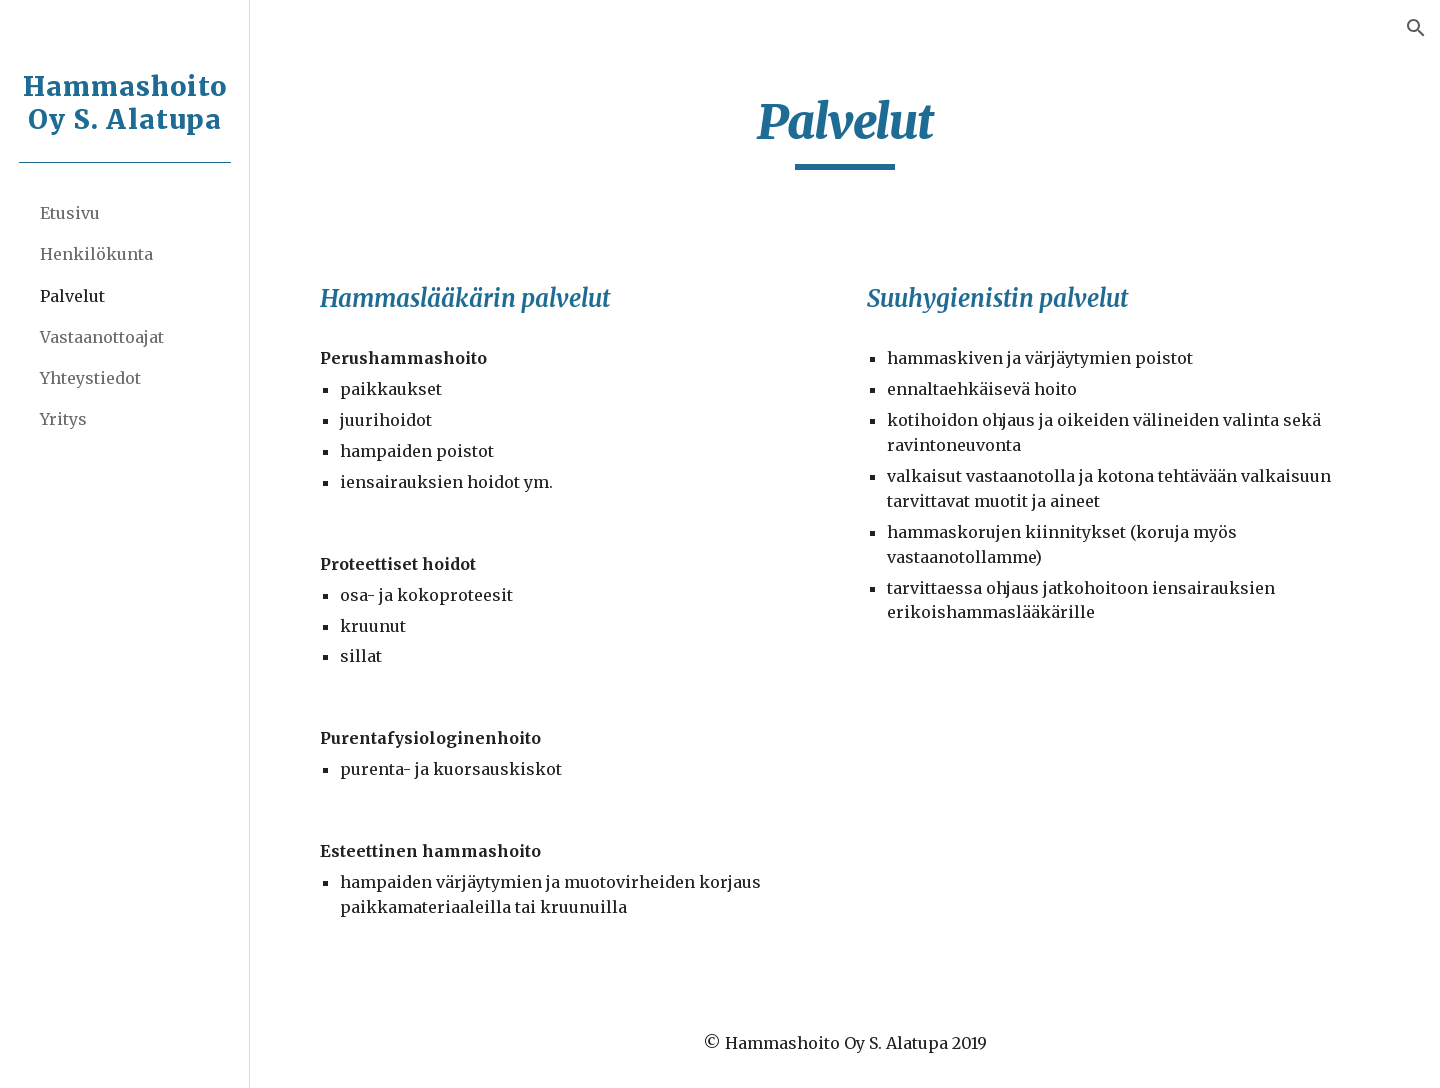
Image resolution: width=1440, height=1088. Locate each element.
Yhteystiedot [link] (90, 378)
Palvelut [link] (72, 296)
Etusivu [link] (70, 213)
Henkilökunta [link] (96, 254)
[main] (845, 131)
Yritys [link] (63, 419)
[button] (1416, 28)
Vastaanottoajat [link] (102, 337)
